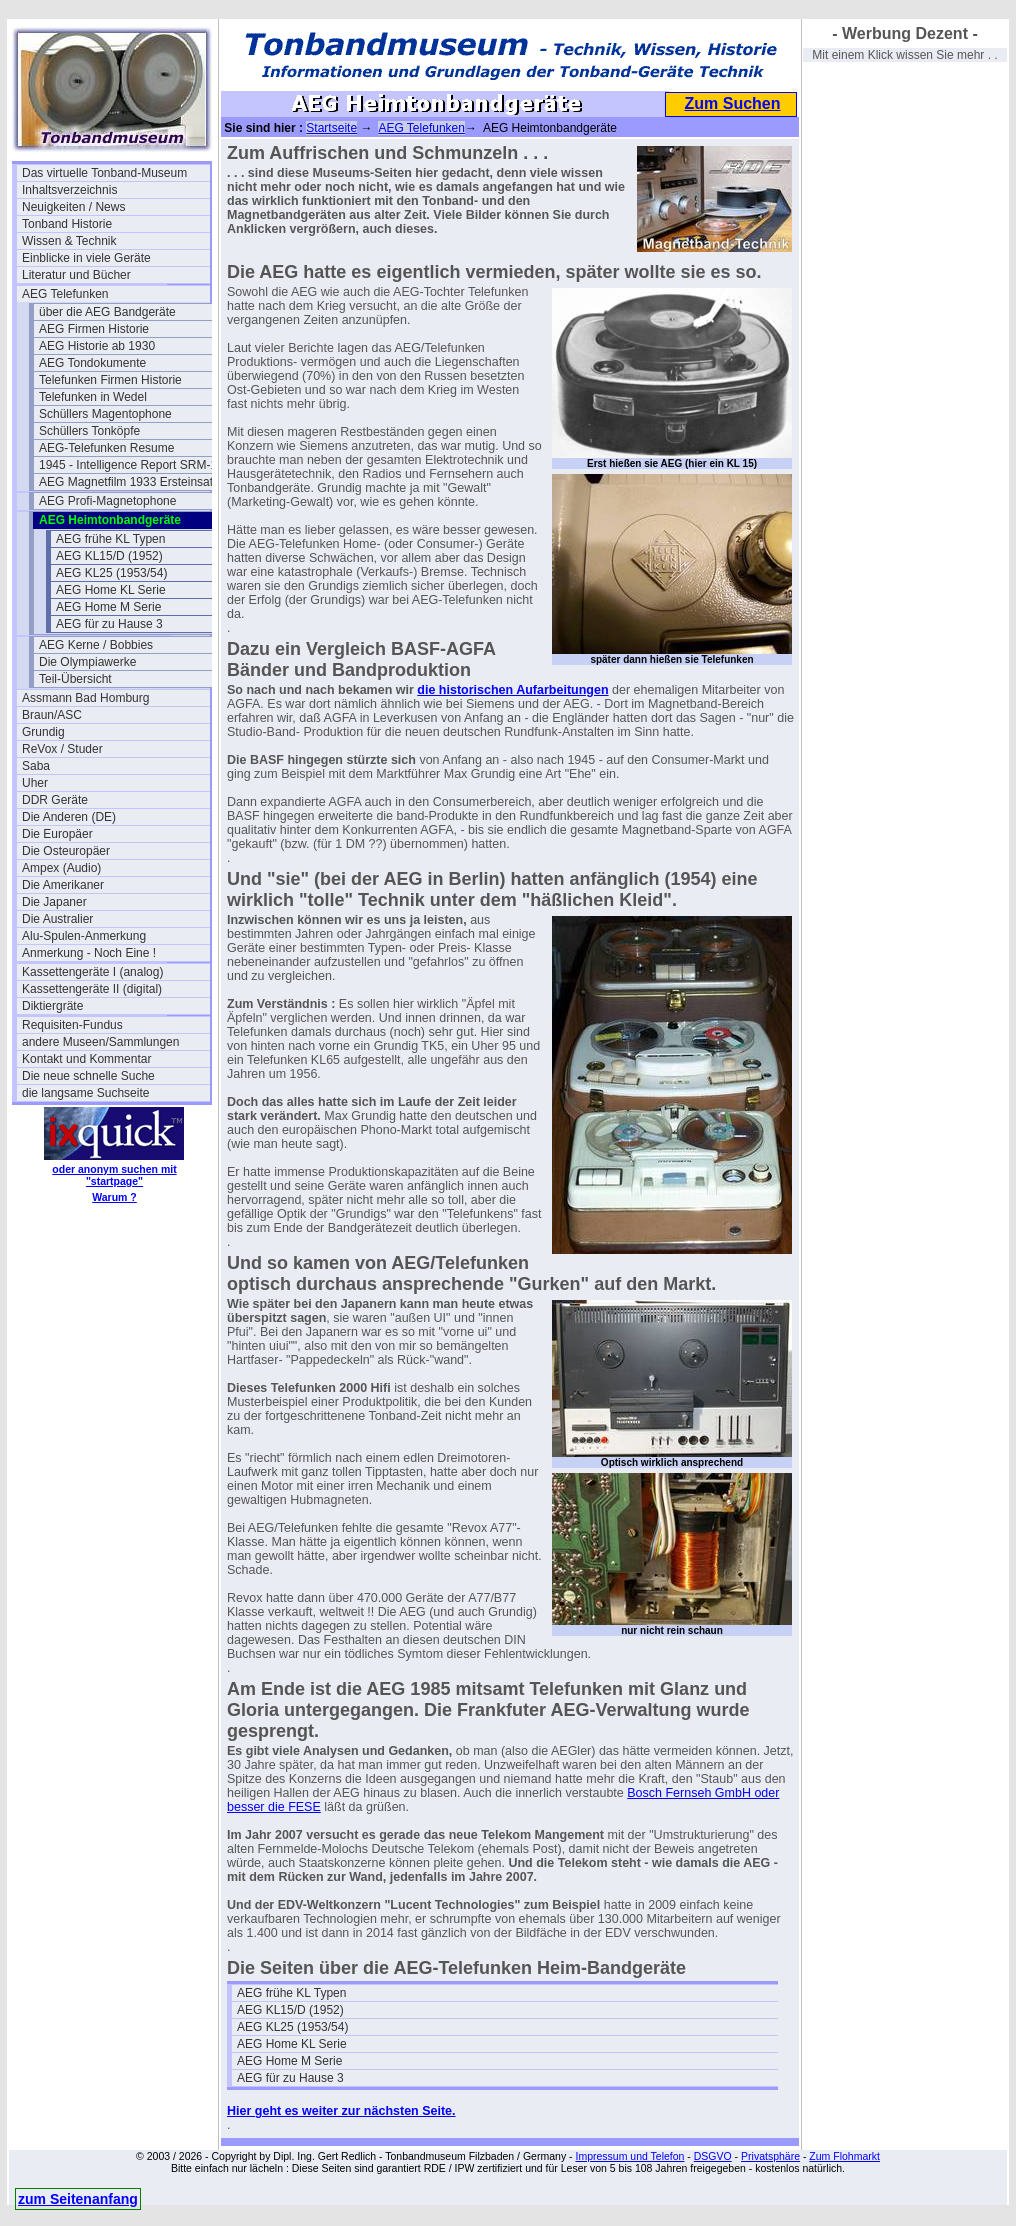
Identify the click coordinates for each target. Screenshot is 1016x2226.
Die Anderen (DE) (69, 817)
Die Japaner (54, 902)
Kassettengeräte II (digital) (92, 989)
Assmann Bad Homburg (85, 698)
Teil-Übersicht (75, 679)
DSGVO (713, 2156)
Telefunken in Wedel (93, 397)
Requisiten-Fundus (72, 1025)
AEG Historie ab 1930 (97, 346)
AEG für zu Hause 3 (109, 624)
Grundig (43, 732)
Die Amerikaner (63, 885)
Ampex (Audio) (61, 868)
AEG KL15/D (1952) (109, 556)
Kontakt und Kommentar (86, 1059)
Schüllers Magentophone (105, 414)
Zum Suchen (732, 103)
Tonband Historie (67, 224)
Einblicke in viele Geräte (86, 258)
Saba (36, 766)
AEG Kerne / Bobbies (96, 645)
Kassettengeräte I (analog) (92, 972)
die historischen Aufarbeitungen (512, 690)
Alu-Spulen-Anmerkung (84, 936)
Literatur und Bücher (76, 275)
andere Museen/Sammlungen (100, 1042)
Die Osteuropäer (66, 851)
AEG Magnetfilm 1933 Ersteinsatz (129, 482)
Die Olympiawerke (87, 662)
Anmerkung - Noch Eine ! (89, 953)
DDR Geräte (55, 800)
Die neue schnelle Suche (88, 1076)
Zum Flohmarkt (844, 2156)
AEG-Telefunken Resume (106, 448)
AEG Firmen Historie (94, 329)
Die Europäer (57, 834)
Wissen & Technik (69, 241)
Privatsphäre (770, 2156)
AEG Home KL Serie (111, 590)
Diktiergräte (52, 1006)
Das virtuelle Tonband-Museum (104, 173)
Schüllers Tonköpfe (89, 431)
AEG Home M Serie (108, 607)
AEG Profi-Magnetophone (107, 501)
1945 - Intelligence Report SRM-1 (128, 465)
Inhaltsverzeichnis (69, 190)
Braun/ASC (52, 715)
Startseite (331, 128)
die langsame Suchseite (85, 1093)
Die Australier (57, 919)
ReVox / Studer (62, 749)
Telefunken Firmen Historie (110, 380)
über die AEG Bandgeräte (107, 312)
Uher (35, 783)
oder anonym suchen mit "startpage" (114, 1175)
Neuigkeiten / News (73, 207)
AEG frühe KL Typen (110, 539)
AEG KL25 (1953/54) (111, 573)
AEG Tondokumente (92, 363)
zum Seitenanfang (78, 2199)
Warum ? (114, 1197)
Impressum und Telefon (629, 2156)
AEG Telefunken (65, 294)
